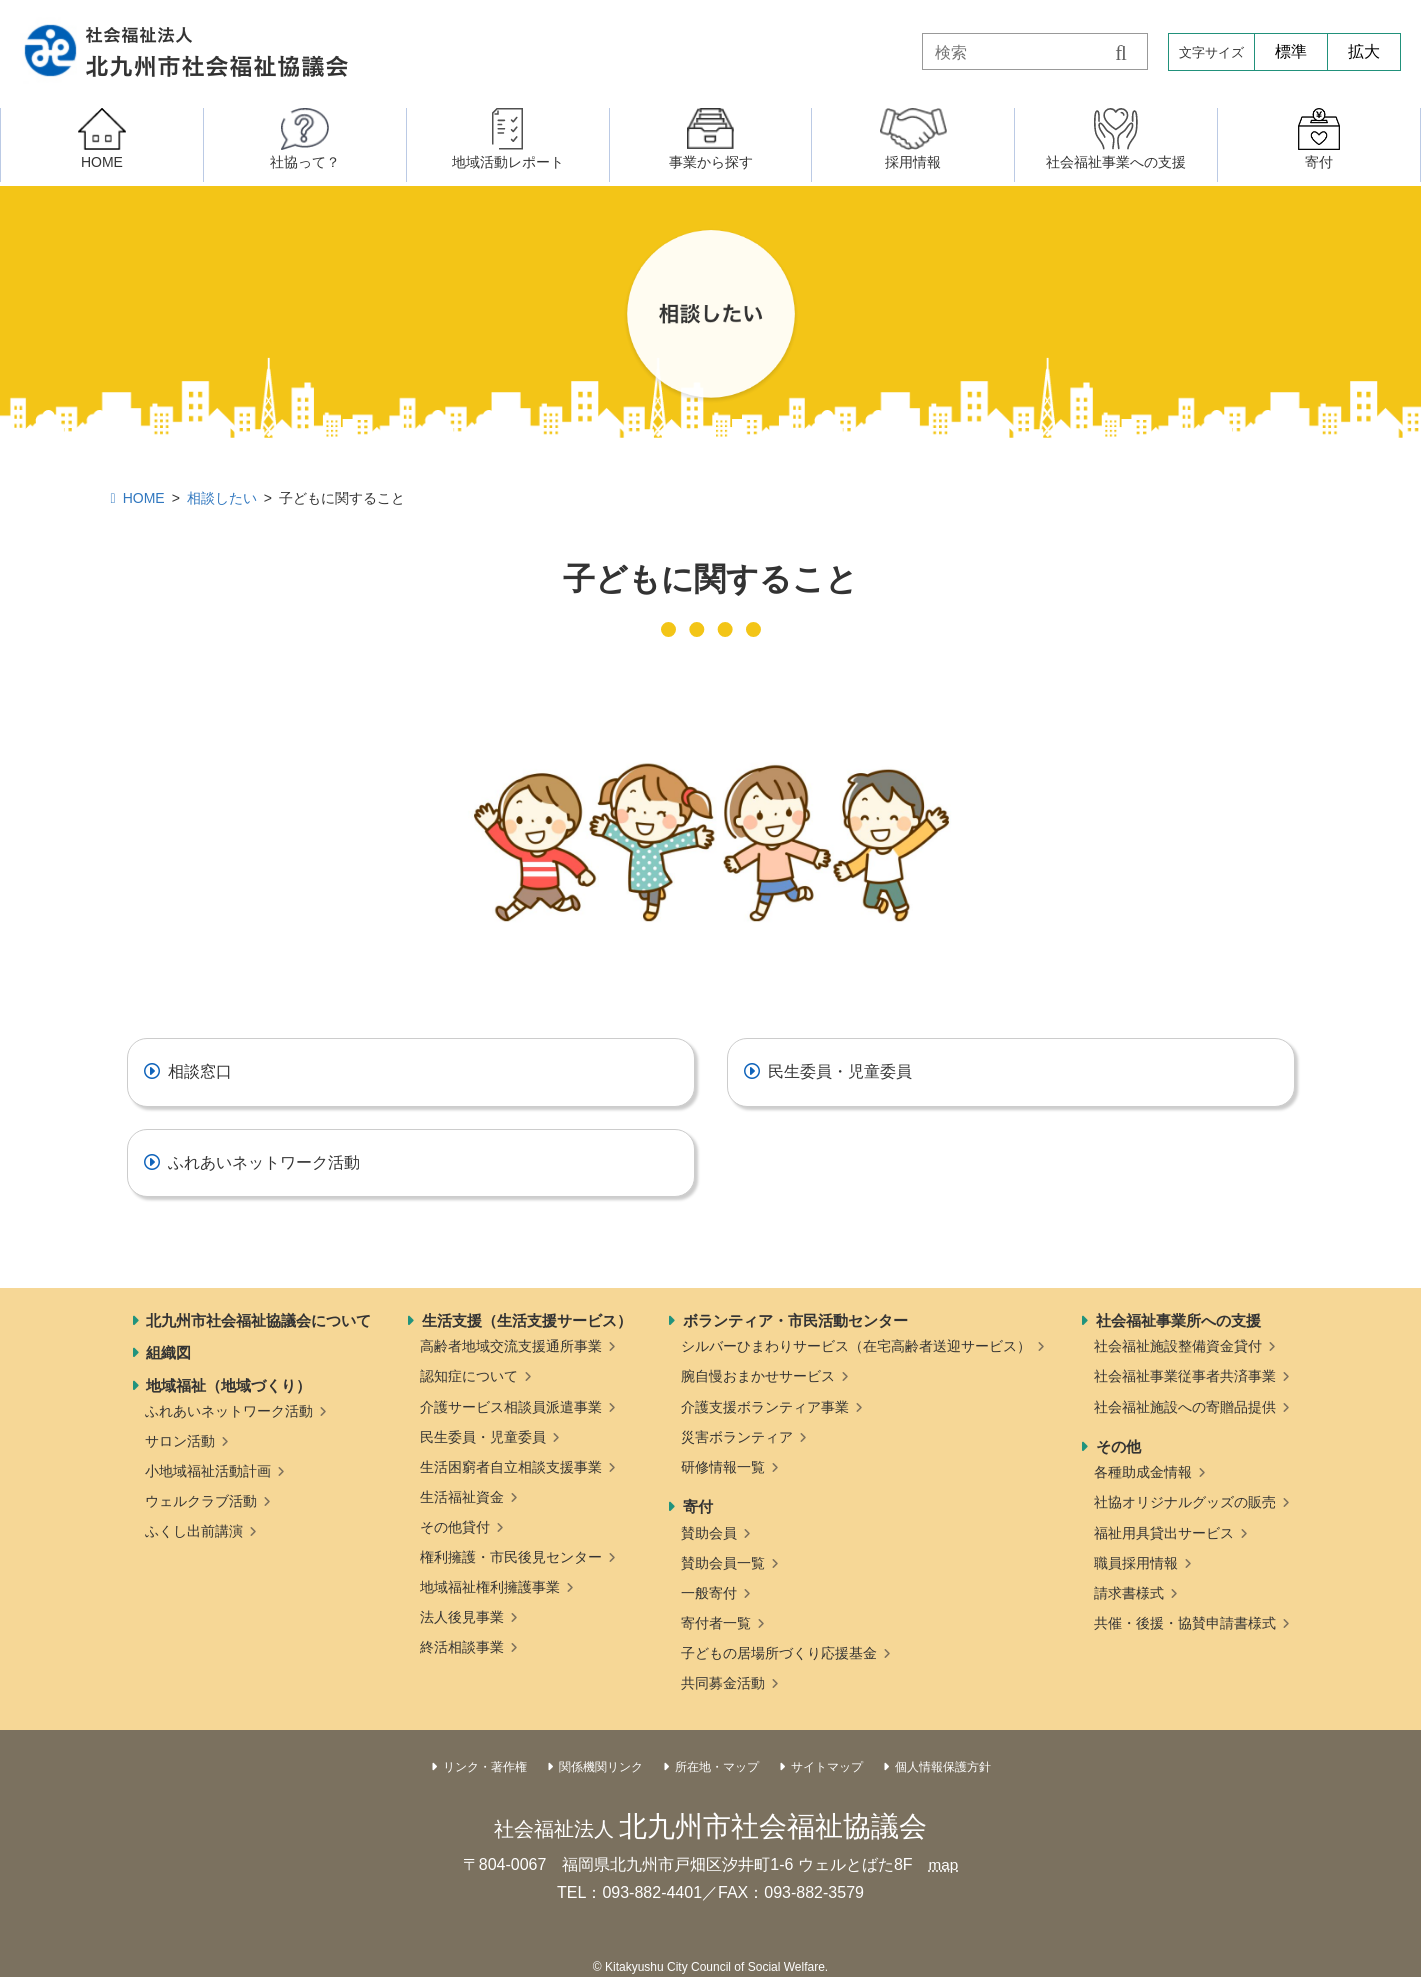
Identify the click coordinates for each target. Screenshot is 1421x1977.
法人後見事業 (462, 1617)
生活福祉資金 (462, 1497)
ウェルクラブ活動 (201, 1501)
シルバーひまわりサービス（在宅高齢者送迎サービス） (856, 1346)
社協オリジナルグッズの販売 (1185, 1502)
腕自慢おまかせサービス (758, 1376)
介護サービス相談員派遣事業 (511, 1407)
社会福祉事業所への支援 (1178, 1320)
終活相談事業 (462, 1647)
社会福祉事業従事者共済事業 (1185, 1376)
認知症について (469, 1376)
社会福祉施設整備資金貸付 (1178, 1346)
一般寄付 (709, 1593)
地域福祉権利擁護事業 (490, 1587)
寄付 (698, 1506)
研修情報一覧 (723, 1467)
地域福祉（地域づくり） (228, 1385)
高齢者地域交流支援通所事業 (511, 1346)
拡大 (1364, 51)
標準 (1291, 51)
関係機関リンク (601, 1767)
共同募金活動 (723, 1683)
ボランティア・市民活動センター (795, 1320)
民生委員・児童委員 (840, 1071)
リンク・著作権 (485, 1767)
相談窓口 (200, 1071)
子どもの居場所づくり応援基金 (779, 1653)
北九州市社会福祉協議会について (258, 1320)
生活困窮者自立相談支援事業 (511, 1467)
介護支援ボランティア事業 (765, 1407)
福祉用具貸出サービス (1164, 1533)
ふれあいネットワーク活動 (264, 1162)
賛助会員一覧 (723, 1563)
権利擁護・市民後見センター (511, 1557)
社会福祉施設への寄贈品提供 (1185, 1407)
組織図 (168, 1352)
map (943, 1864)
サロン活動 (180, 1441)
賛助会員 (709, 1533)
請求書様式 (1129, 1593)
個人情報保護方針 (943, 1767)
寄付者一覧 (716, 1623)
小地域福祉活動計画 (208, 1471)
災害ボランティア (737, 1437)
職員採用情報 (1136, 1563)
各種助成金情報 (1143, 1472)
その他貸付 (455, 1527)
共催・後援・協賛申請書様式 (1185, 1623)
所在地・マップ (717, 1767)
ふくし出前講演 (194, 1531)
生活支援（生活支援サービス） (527, 1320)
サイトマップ (827, 1767)
